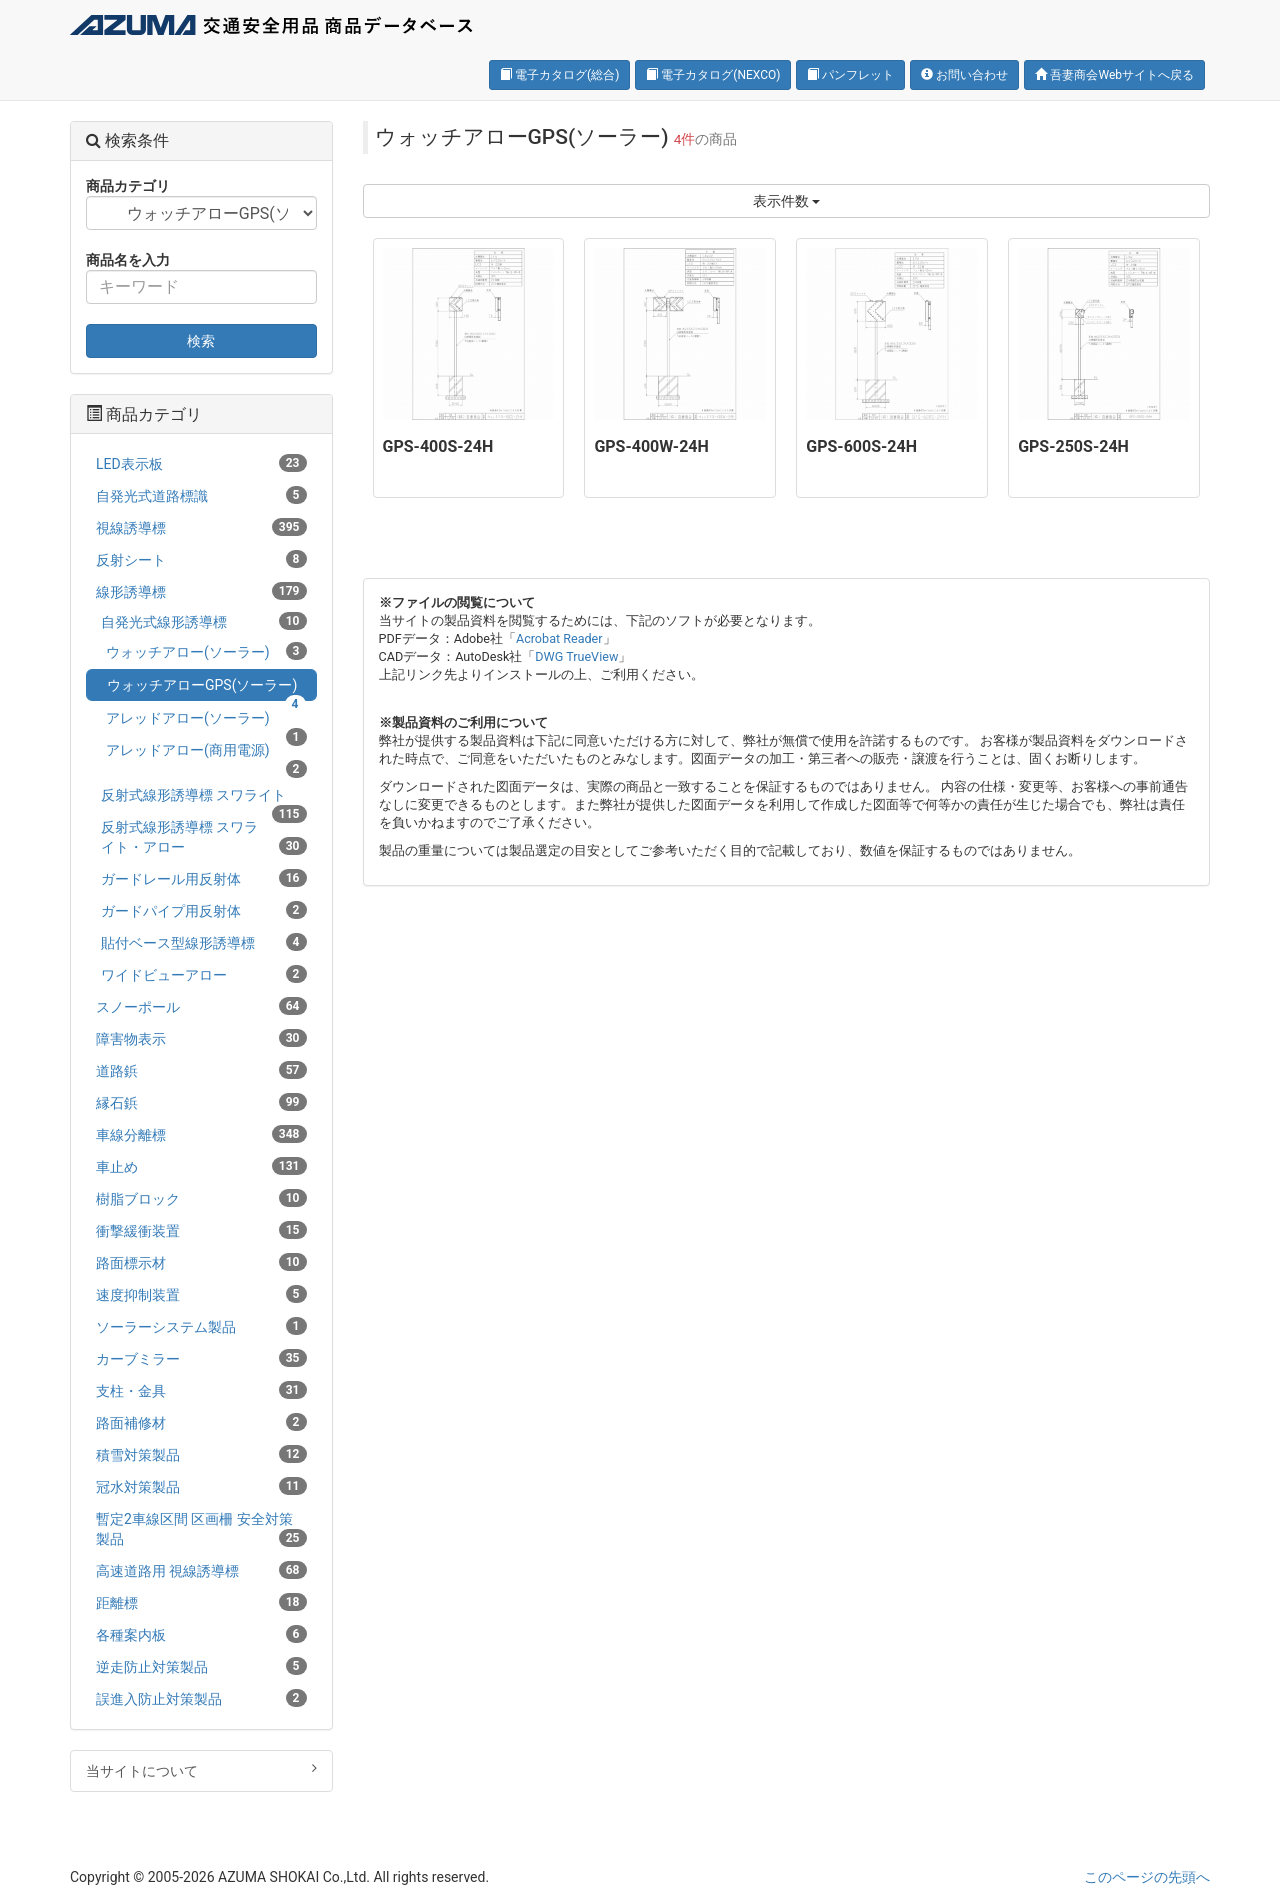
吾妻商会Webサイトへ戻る (1114, 75)
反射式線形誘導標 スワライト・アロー (204, 837)
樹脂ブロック (201, 1198)
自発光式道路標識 (201, 495)
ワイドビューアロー (204, 974)
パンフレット (850, 75)
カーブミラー (201, 1358)
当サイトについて (201, 1770)
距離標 (201, 1602)
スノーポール (201, 1006)
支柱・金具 (201, 1390)
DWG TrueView (576, 656)
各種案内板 (201, 1634)
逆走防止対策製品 (201, 1666)
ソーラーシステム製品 (201, 1326)
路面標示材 (201, 1262)
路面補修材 (201, 1422)
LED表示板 (201, 463)
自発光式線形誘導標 (204, 621)
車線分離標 (201, 1134)
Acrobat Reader (559, 638)
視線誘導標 (201, 527)
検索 (201, 341)
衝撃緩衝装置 (201, 1230)
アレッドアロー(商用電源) (206, 753)
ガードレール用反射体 (204, 878)
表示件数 (786, 201)
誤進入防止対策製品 (201, 1698)
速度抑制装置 (201, 1294)
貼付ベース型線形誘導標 (204, 942)
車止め (201, 1166)
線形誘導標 (201, 591)
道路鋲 (201, 1070)
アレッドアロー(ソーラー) (206, 721)
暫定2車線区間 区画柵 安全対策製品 (201, 1529)
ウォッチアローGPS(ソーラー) (206, 688)
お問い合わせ (964, 75)
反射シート (201, 559)
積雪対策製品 (201, 1454)
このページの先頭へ (1147, 1877)
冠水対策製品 (201, 1486)
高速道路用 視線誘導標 (201, 1570)
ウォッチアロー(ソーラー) (206, 651)
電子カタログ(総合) (559, 75)
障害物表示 (201, 1038)
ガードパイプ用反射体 (204, 910)
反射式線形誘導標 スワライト (204, 798)
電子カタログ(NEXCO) (713, 75)
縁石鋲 (201, 1102)
